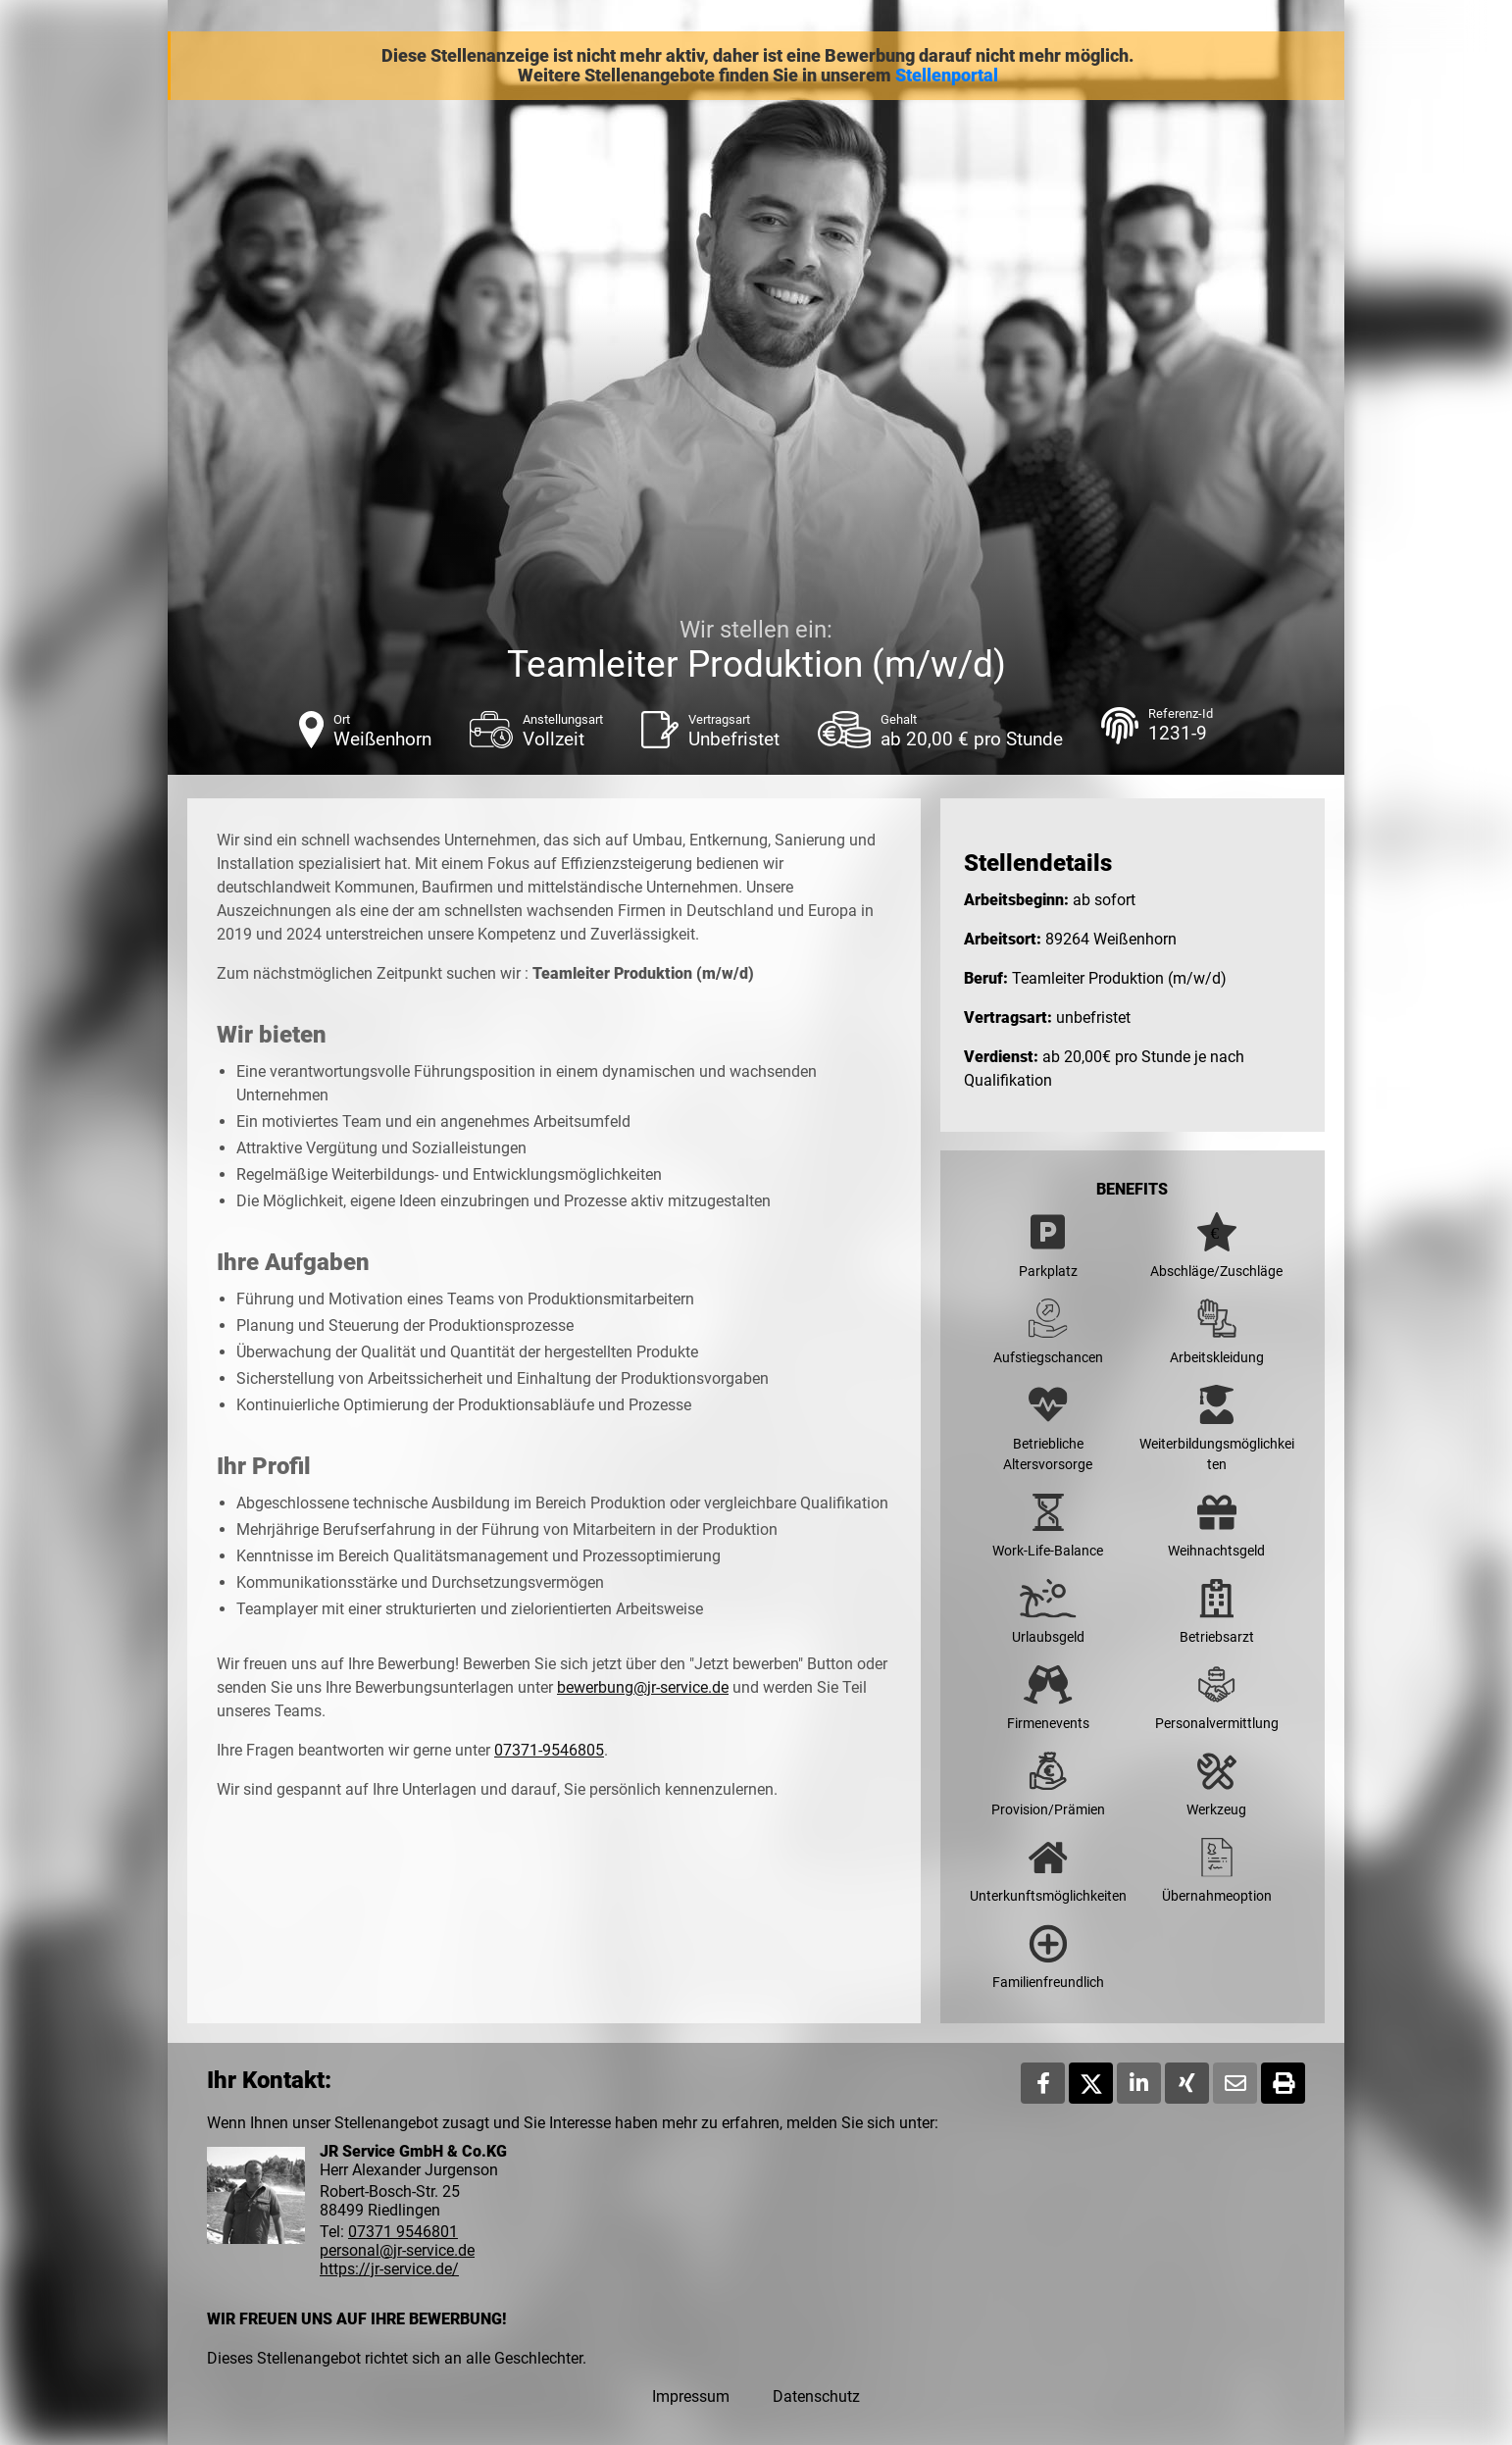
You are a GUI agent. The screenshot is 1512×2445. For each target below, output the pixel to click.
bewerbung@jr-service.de (643, 1687)
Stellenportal (946, 75)
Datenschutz (816, 2396)
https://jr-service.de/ (389, 2269)
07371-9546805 (549, 1750)
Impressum (691, 2396)
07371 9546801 (403, 2231)
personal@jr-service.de (397, 2250)
